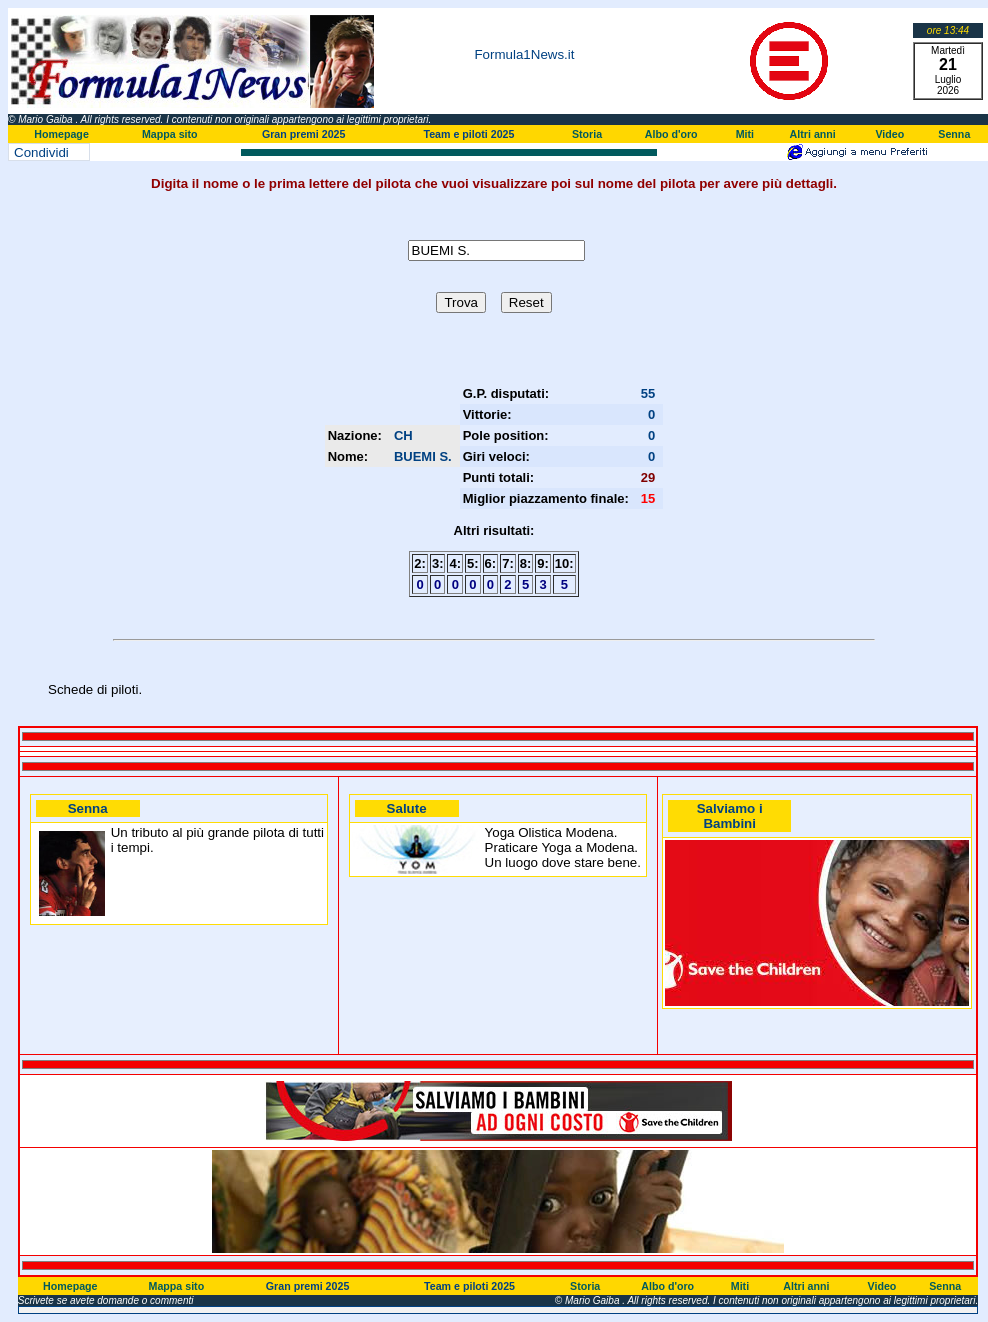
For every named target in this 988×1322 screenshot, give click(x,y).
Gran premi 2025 (304, 134)
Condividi (41, 152)
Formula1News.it (524, 54)
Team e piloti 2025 (468, 134)
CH (403, 435)
